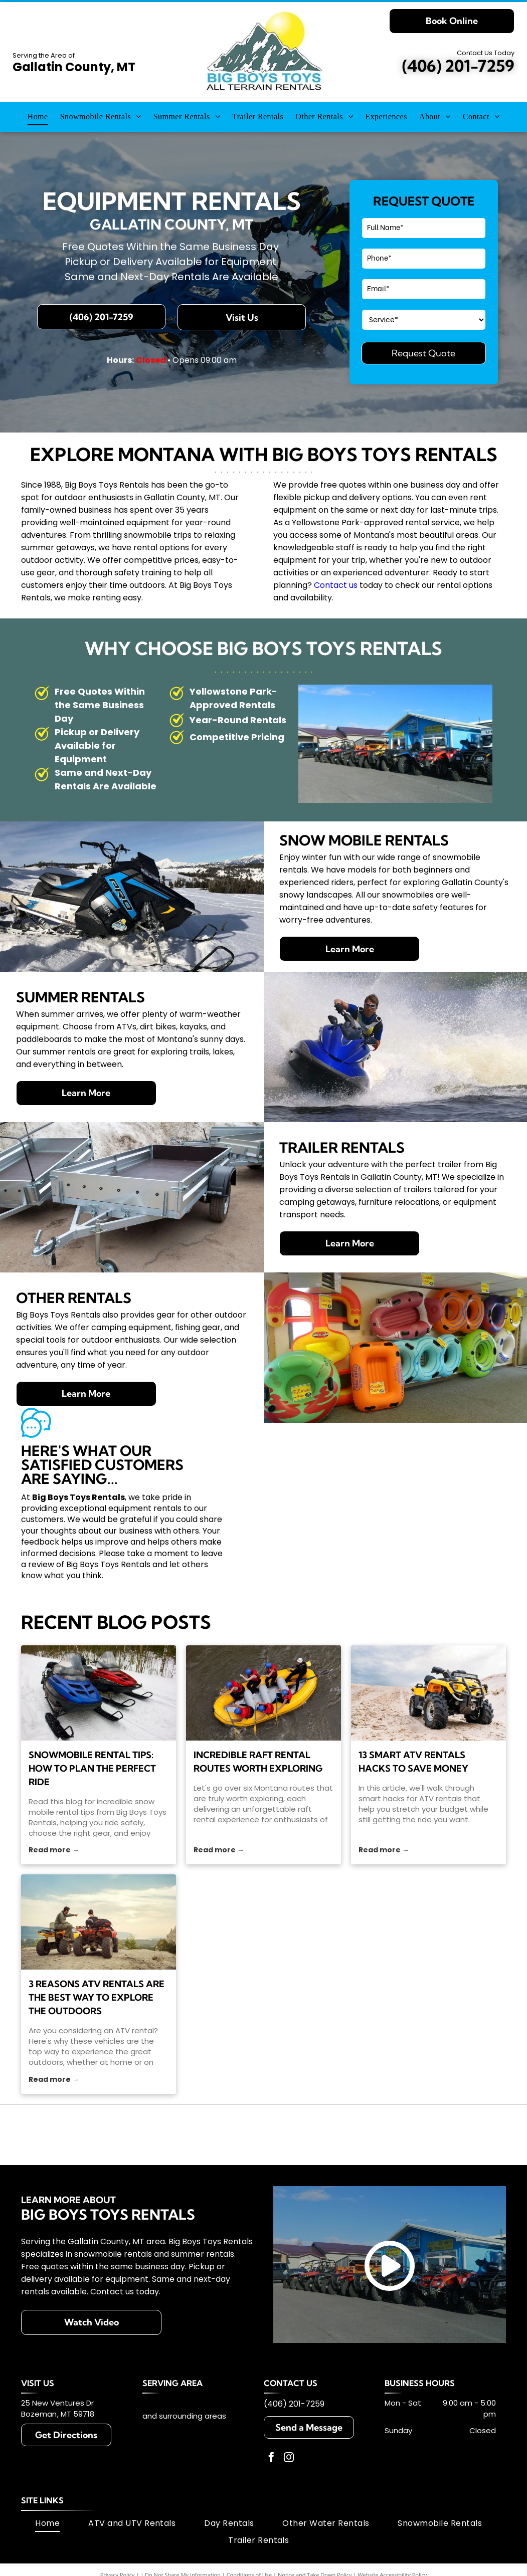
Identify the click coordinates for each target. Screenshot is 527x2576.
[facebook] (271, 2458)
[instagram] (288, 2458)
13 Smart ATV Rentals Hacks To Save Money (413, 1761)
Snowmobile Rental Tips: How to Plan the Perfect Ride (92, 1768)
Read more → (54, 1850)
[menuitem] (38, 116)
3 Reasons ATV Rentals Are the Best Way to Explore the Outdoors (96, 1997)
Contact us (336, 585)
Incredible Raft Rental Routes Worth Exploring (258, 1761)
